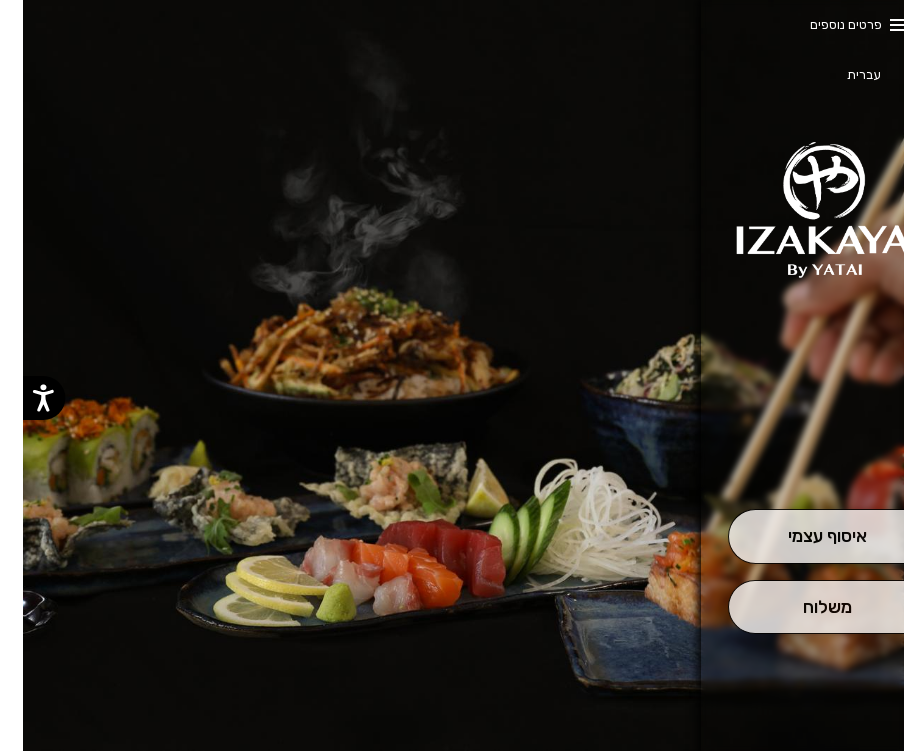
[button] (804, 453)
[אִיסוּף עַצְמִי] (805, 536)
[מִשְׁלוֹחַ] (805, 607)
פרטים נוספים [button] (823, 24)
